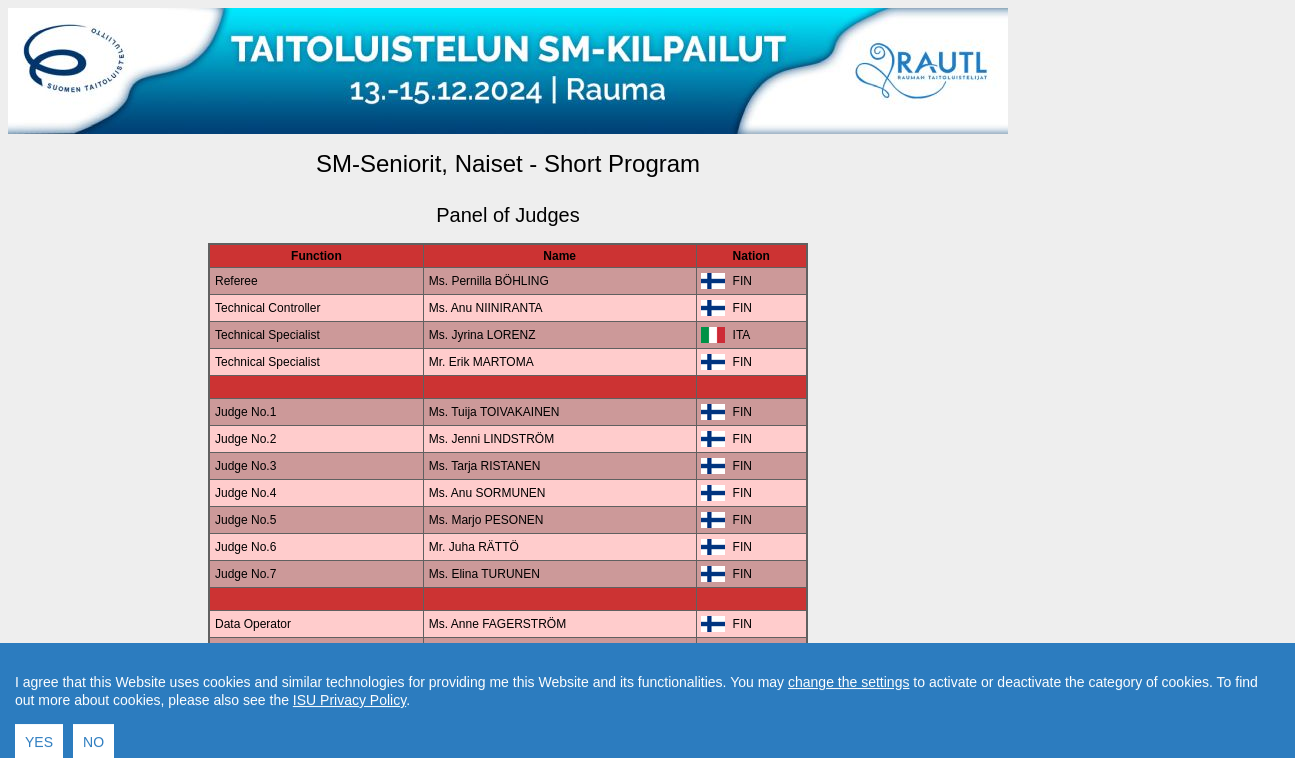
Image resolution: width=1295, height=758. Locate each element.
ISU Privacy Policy (349, 743)
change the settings (848, 725)
